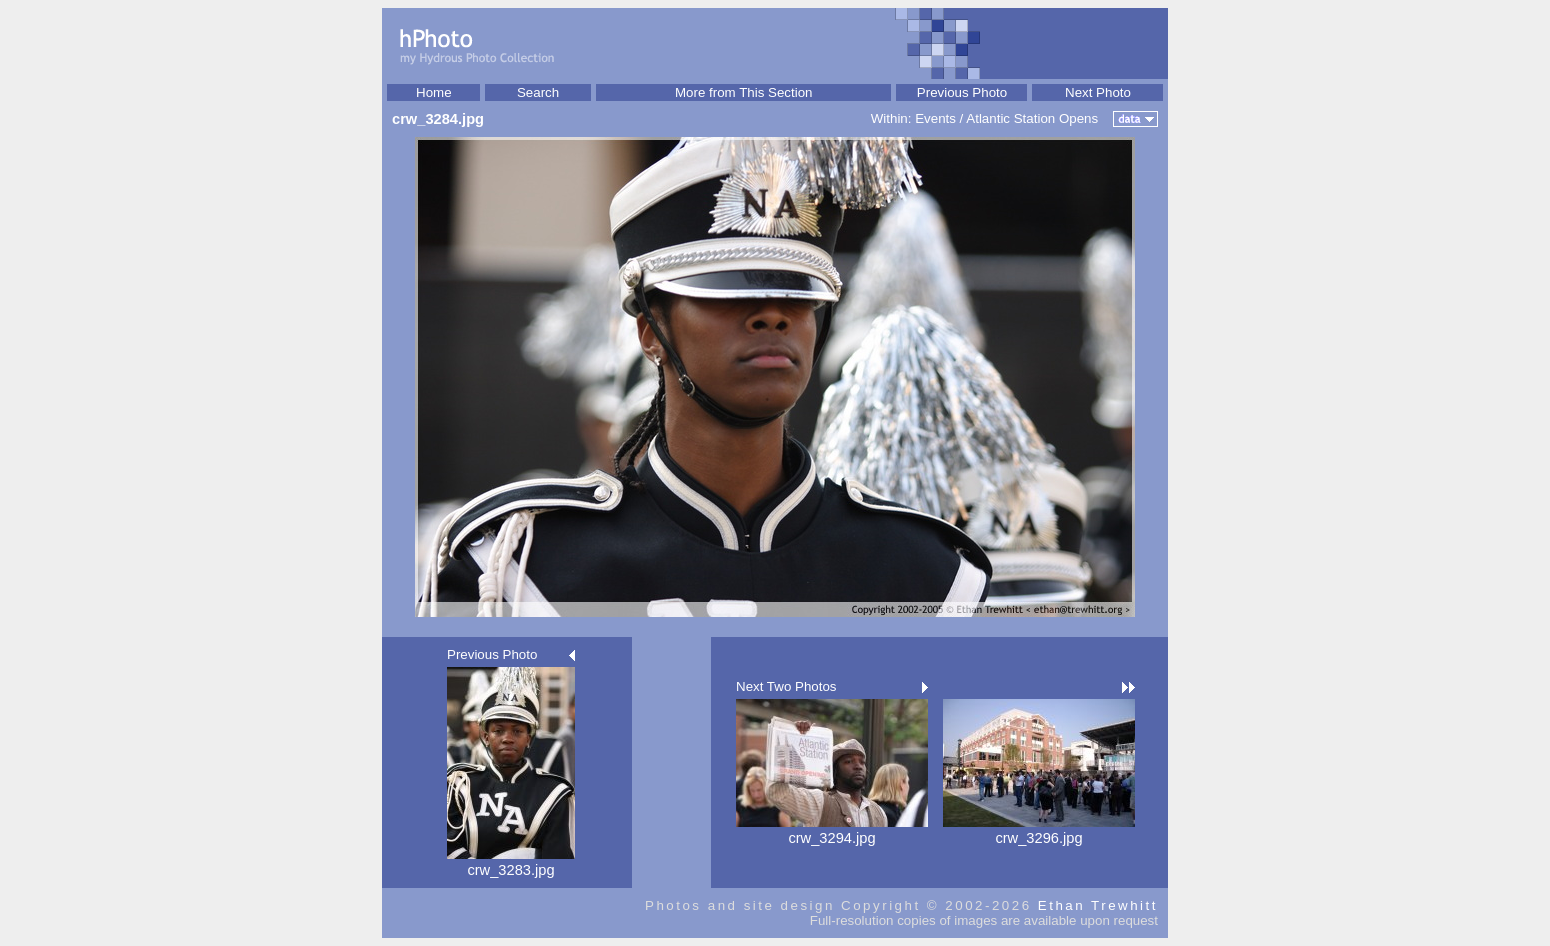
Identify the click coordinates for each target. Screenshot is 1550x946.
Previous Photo (962, 92)
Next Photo (1098, 92)
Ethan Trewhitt (1098, 905)
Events (935, 118)
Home (434, 92)
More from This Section (744, 92)
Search (538, 92)
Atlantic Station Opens (1032, 118)
